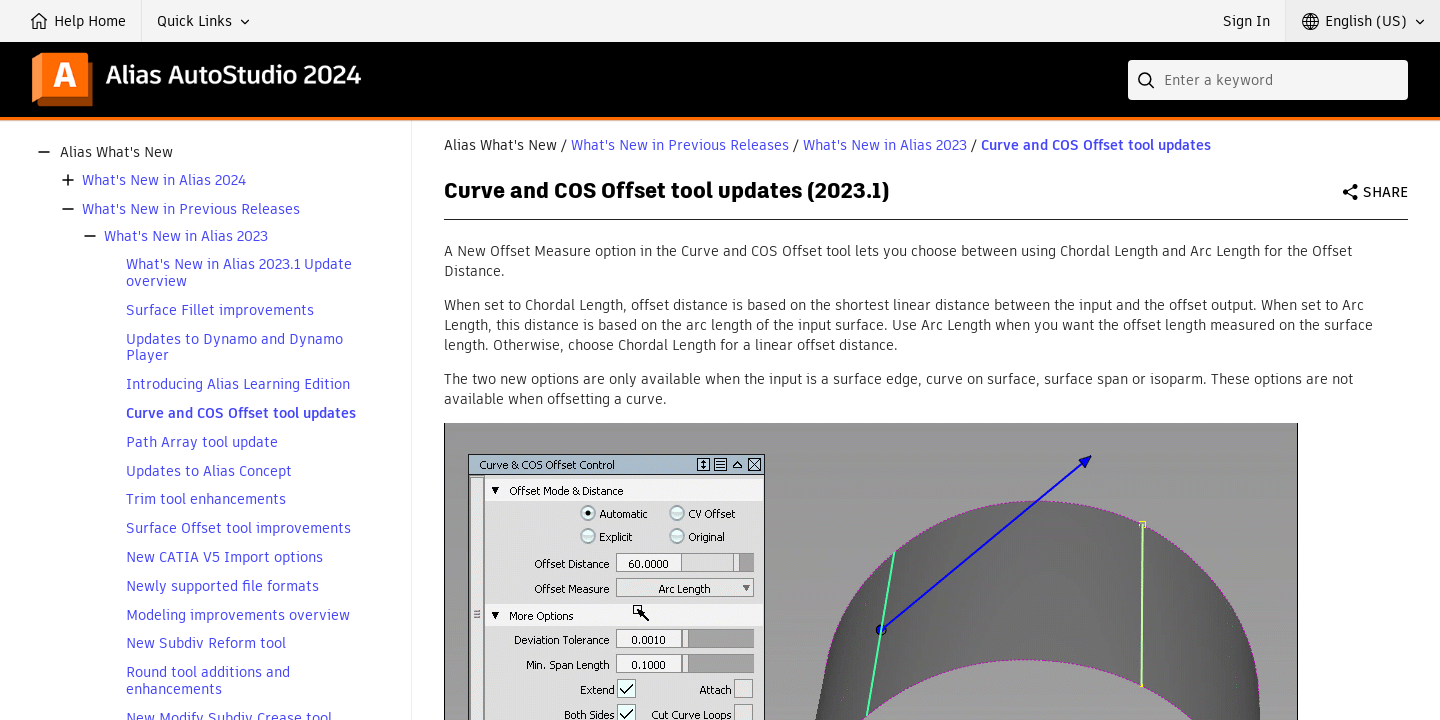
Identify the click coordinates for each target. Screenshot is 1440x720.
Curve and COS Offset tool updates (241, 413)
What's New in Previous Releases (191, 209)
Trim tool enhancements (206, 499)
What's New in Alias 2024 (164, 180)
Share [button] (1385, 192)
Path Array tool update (202, 442)
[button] (203, 21)
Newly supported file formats (222, 586)
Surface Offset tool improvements (238, 528)
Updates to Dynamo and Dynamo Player (234, 348)
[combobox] (1268, 80)
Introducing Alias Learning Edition (238, 384)
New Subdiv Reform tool (206, 643)
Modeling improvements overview (238, 615)
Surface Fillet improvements (220, 310)
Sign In (1246, 21)
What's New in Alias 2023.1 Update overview (239, 273)
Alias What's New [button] (116, 152)
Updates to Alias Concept (209, 471)
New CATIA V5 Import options (224, 557)
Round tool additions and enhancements (208, 681)
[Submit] (1148, 80)
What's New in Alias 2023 (186, 236)
